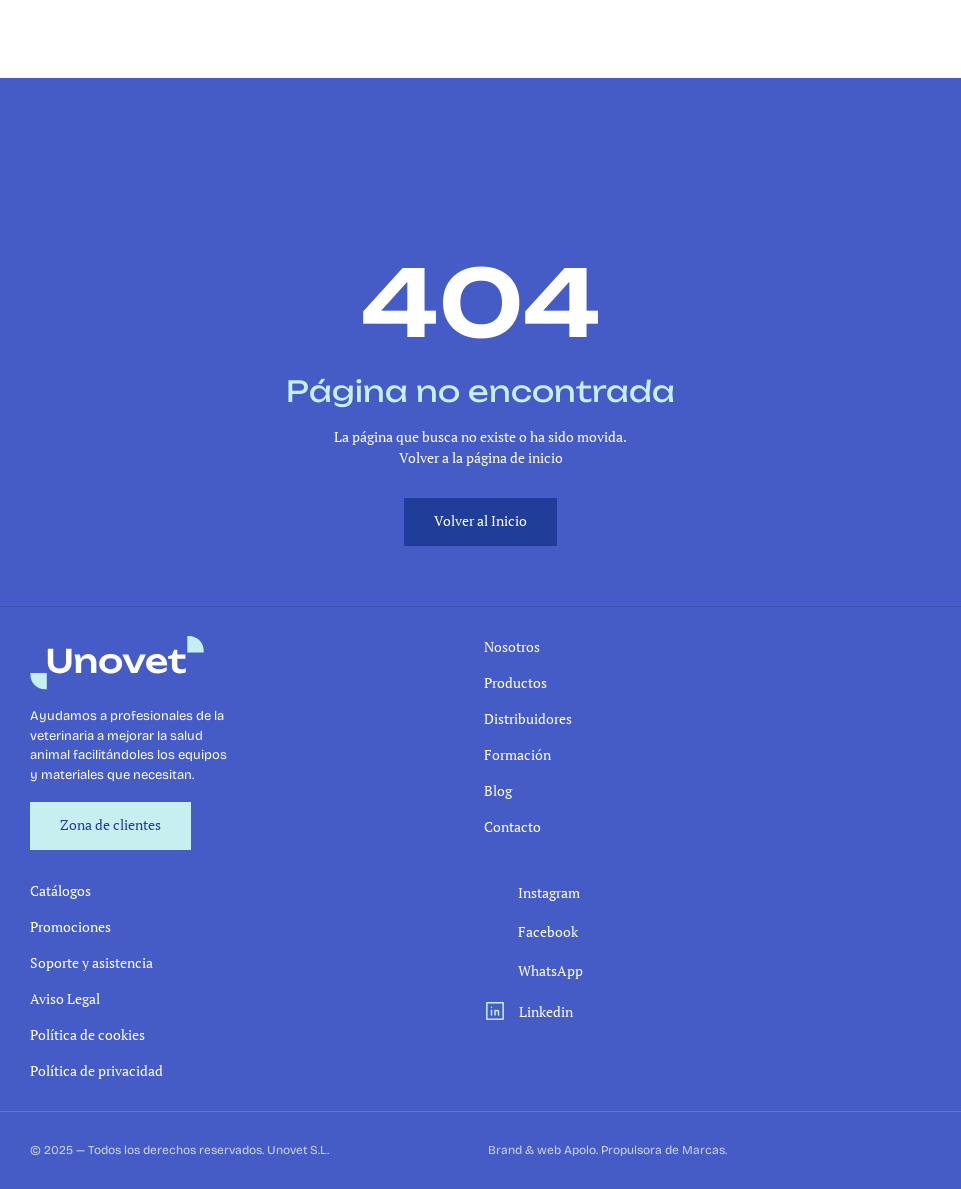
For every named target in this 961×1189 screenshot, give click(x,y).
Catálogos (60, 890)
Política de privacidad (96, 1070)
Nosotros (512, 646)
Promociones (70, 926)
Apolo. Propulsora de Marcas (644, 1150)
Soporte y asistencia (91, 962)
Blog (498, 790)
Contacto (512, 826)
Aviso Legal (65, 998)
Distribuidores (528, 718)
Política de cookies (87, 1034)
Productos (515, 682)
